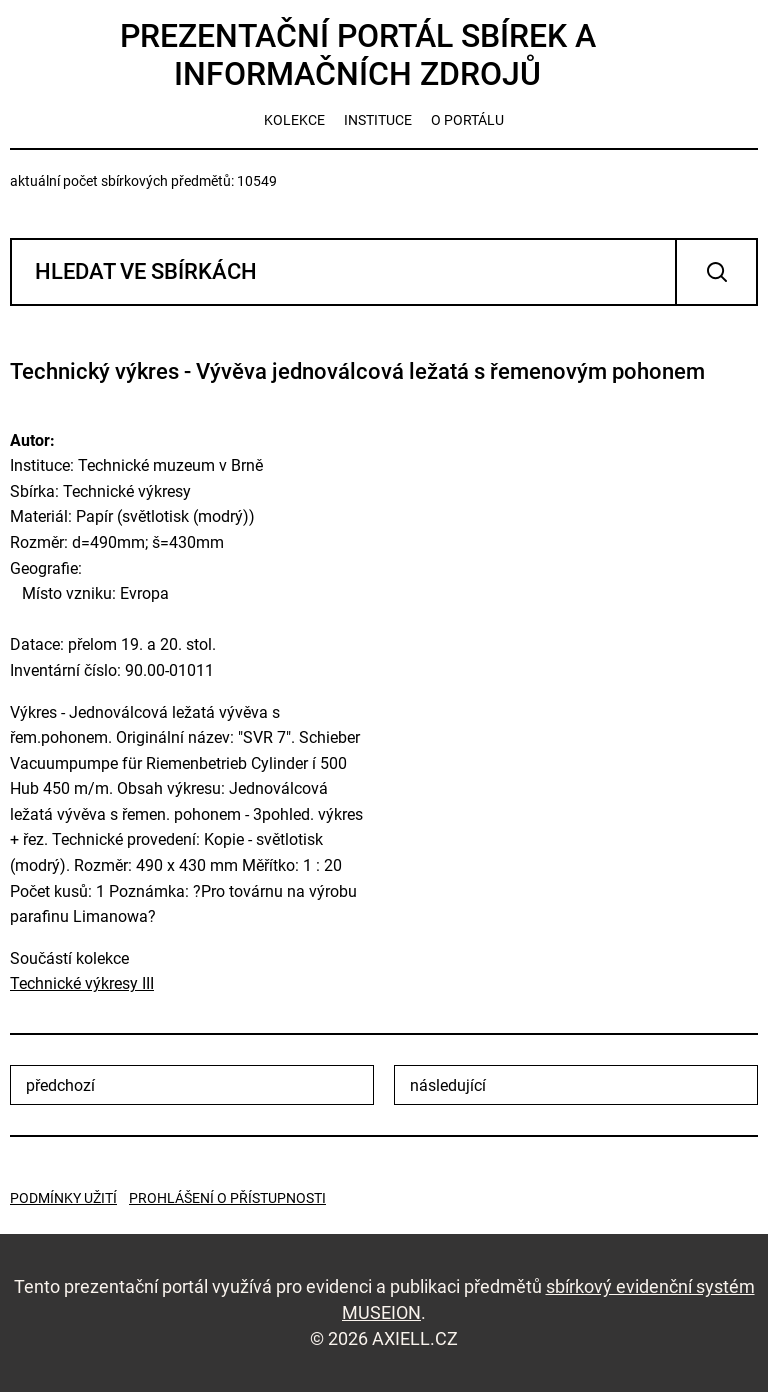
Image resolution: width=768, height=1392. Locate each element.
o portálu (467, 120)
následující (448, 1085)
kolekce (294, 120)
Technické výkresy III (82, 983)
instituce (378, 120)
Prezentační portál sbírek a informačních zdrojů (358, 55)
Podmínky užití (63, 1198)
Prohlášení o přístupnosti (227, 1198)
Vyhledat (716, 272)
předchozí (60, 1085)
